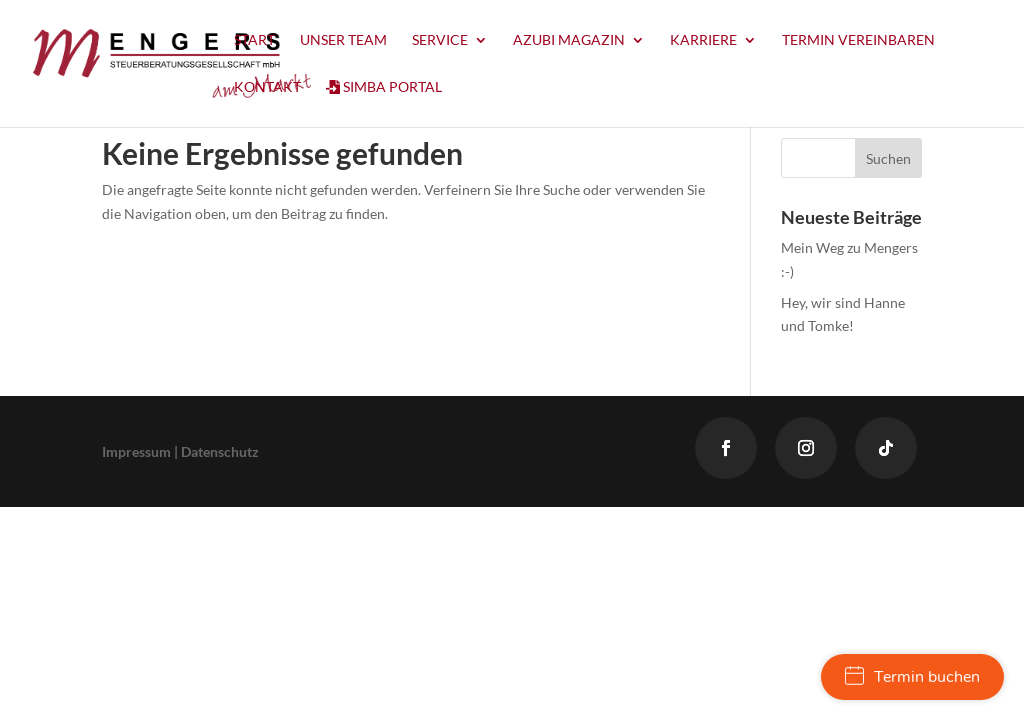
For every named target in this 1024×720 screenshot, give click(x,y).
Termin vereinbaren (858, 40)
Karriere (703, 40)
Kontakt (267, 87)
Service (440, 40)
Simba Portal (384, 87)
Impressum (136, 451)
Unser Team (343, 40)
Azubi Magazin (569, 40)
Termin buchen (912, 677)
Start (254, 40)
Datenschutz (220, 451)
